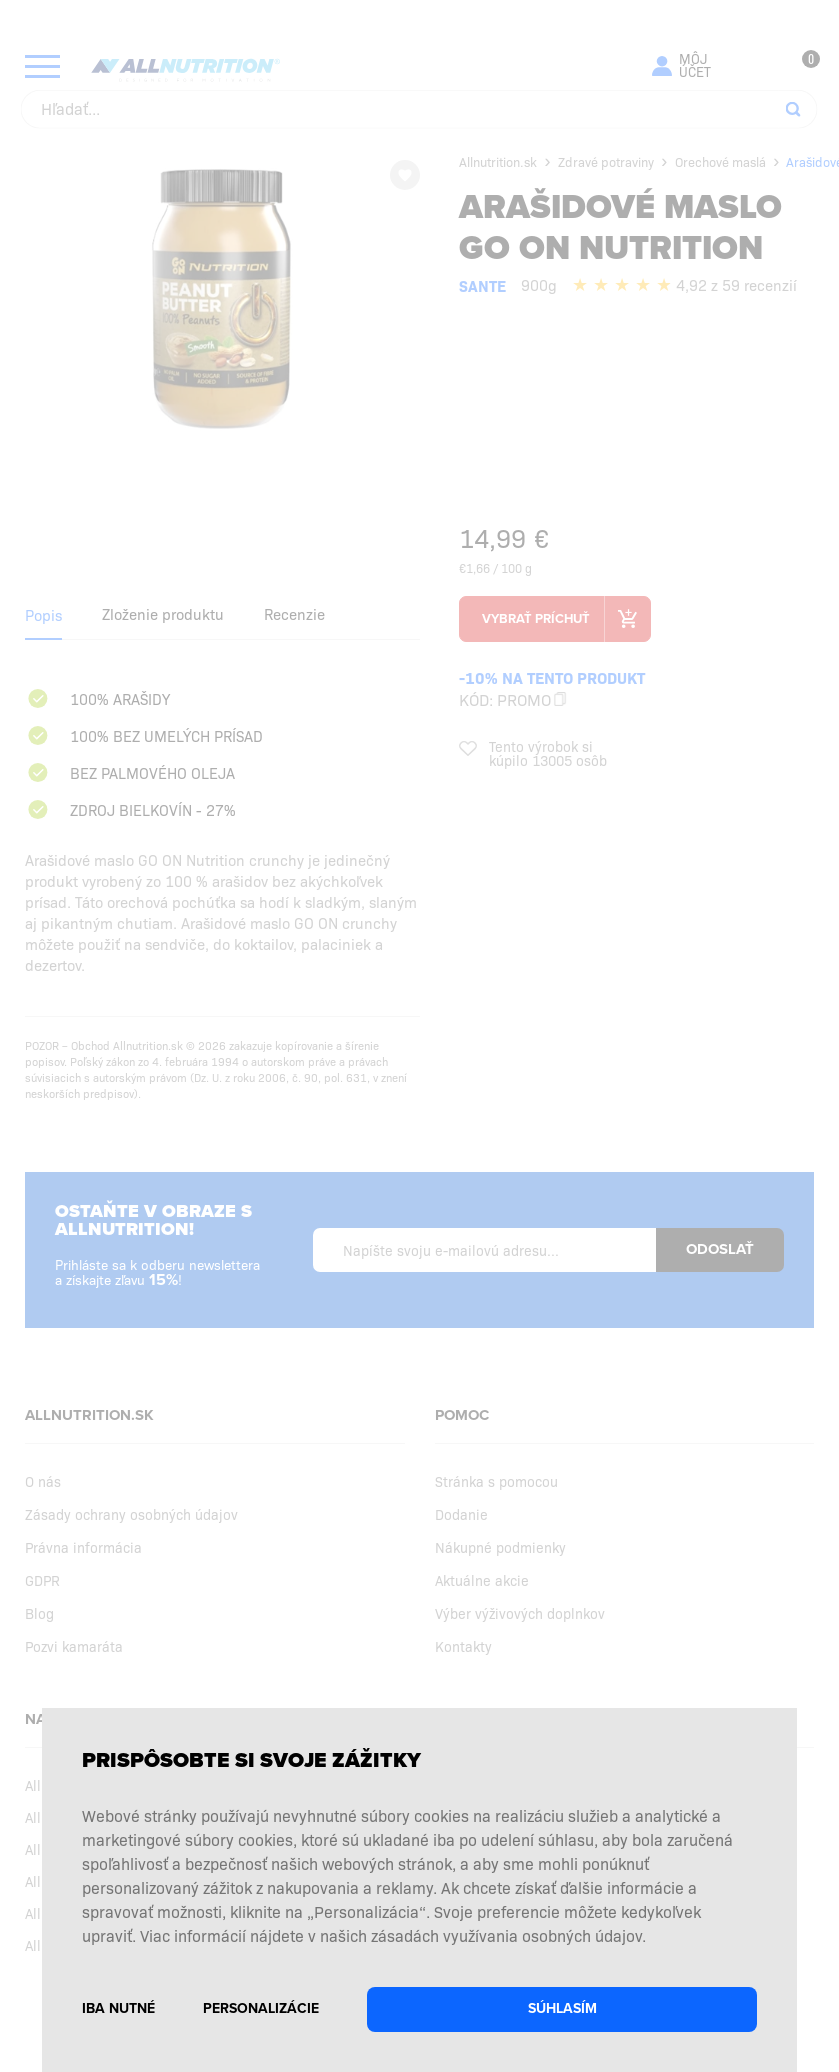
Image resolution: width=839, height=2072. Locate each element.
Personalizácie (261, 2008)
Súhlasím (562, 2008)
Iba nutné (118, 2008)
